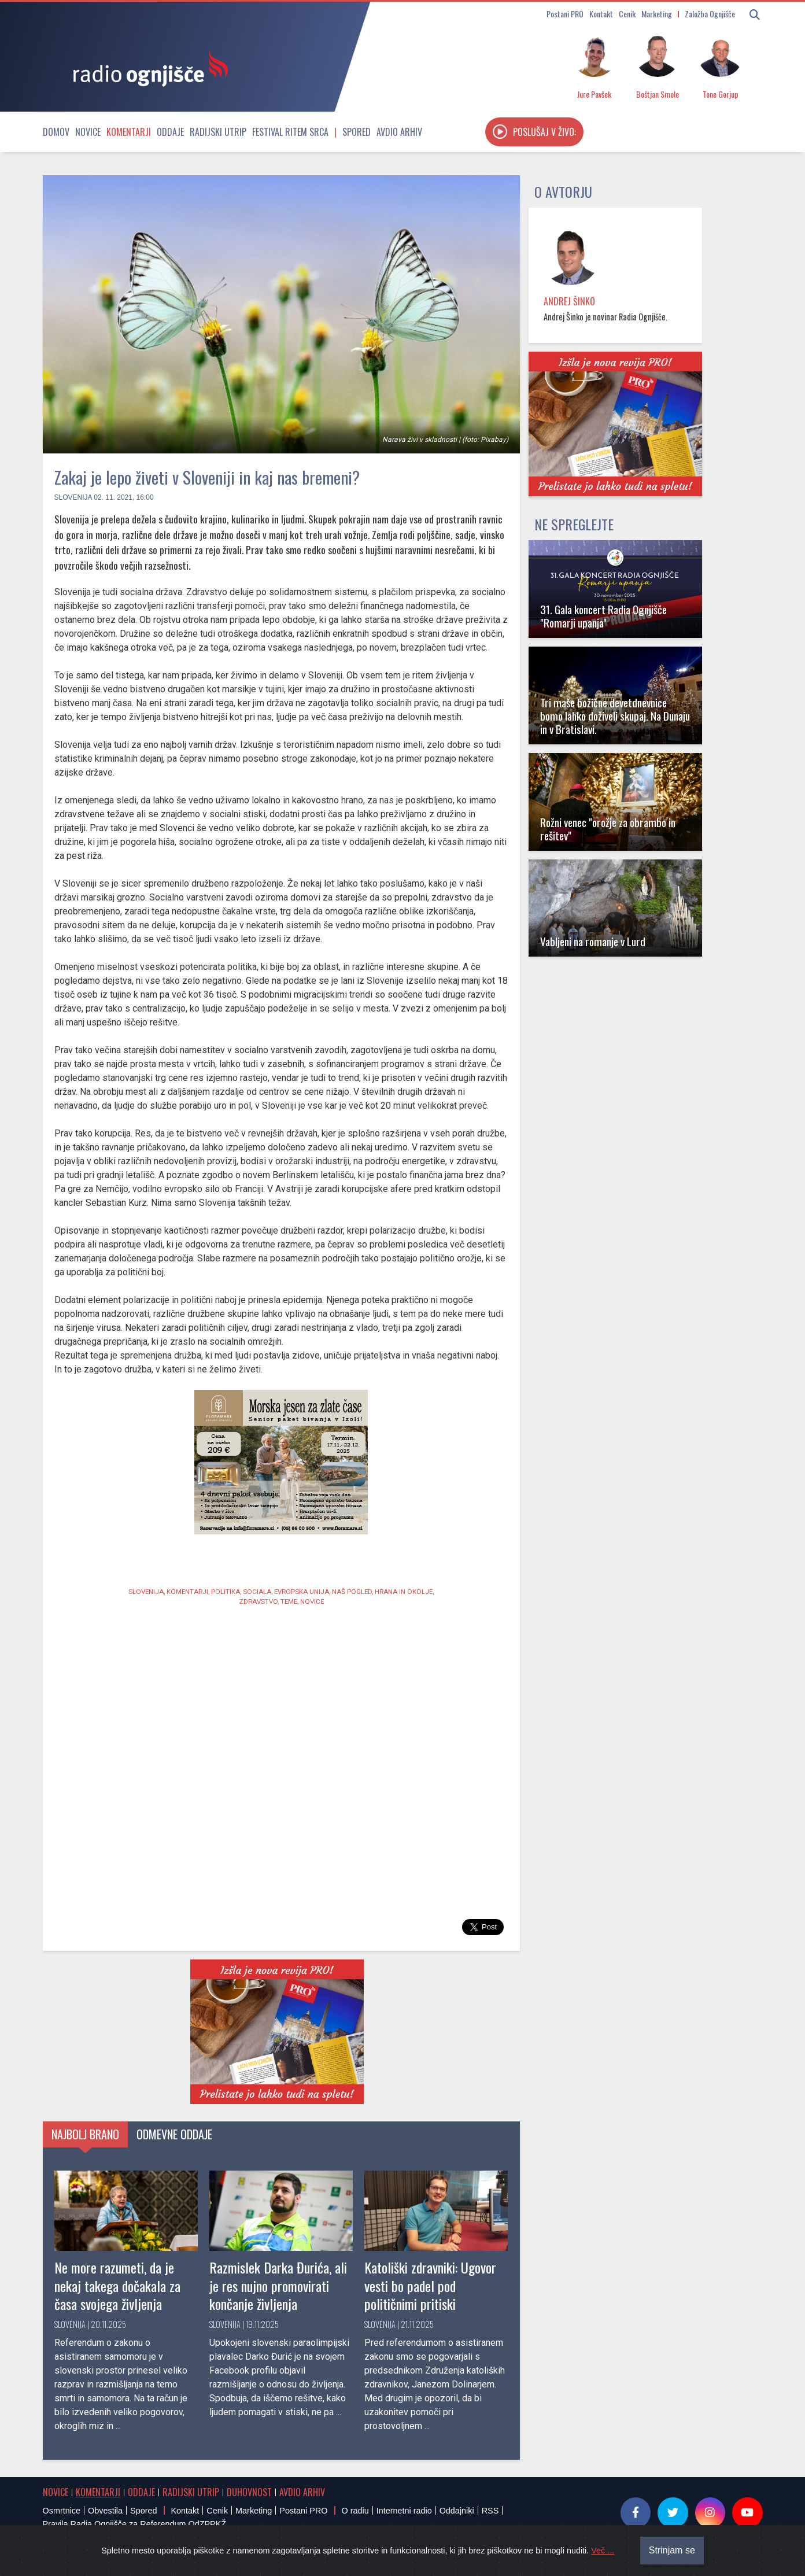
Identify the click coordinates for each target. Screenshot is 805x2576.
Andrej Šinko (569, 301)
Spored (356, 132)
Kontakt (601, 14)
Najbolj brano (85, 2134)
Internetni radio (404, 2510)
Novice (88, 132)
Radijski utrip (218, 132)
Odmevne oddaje (174, 2134)
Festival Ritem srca (290, 132)
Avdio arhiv (399, 132)
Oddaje (170, 132)
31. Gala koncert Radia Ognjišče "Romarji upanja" (603, 616)
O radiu (354, 2510)
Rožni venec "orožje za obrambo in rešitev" (607, 829)
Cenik (627, 14)
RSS (490, 2510)
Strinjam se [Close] (672, 2550)
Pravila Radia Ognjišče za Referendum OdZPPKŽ (135, 2524)
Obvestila (105, 2510)
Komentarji (128, 132)
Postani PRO (565, 14)
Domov (56, 132)
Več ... (602, 2550)
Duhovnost (249, 2492)
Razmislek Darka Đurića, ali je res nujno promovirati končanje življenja (278, 2285)
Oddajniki (457, 2510)
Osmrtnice (62, 2510)
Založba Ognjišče (710, 14)
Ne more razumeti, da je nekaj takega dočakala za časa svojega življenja (117, 2285)
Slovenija (73, 497)
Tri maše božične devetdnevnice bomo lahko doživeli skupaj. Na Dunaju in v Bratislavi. (615, 715)
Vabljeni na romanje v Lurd (592, 941)
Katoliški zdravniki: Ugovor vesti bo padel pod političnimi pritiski (430, 2285)
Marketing (656, 14)
